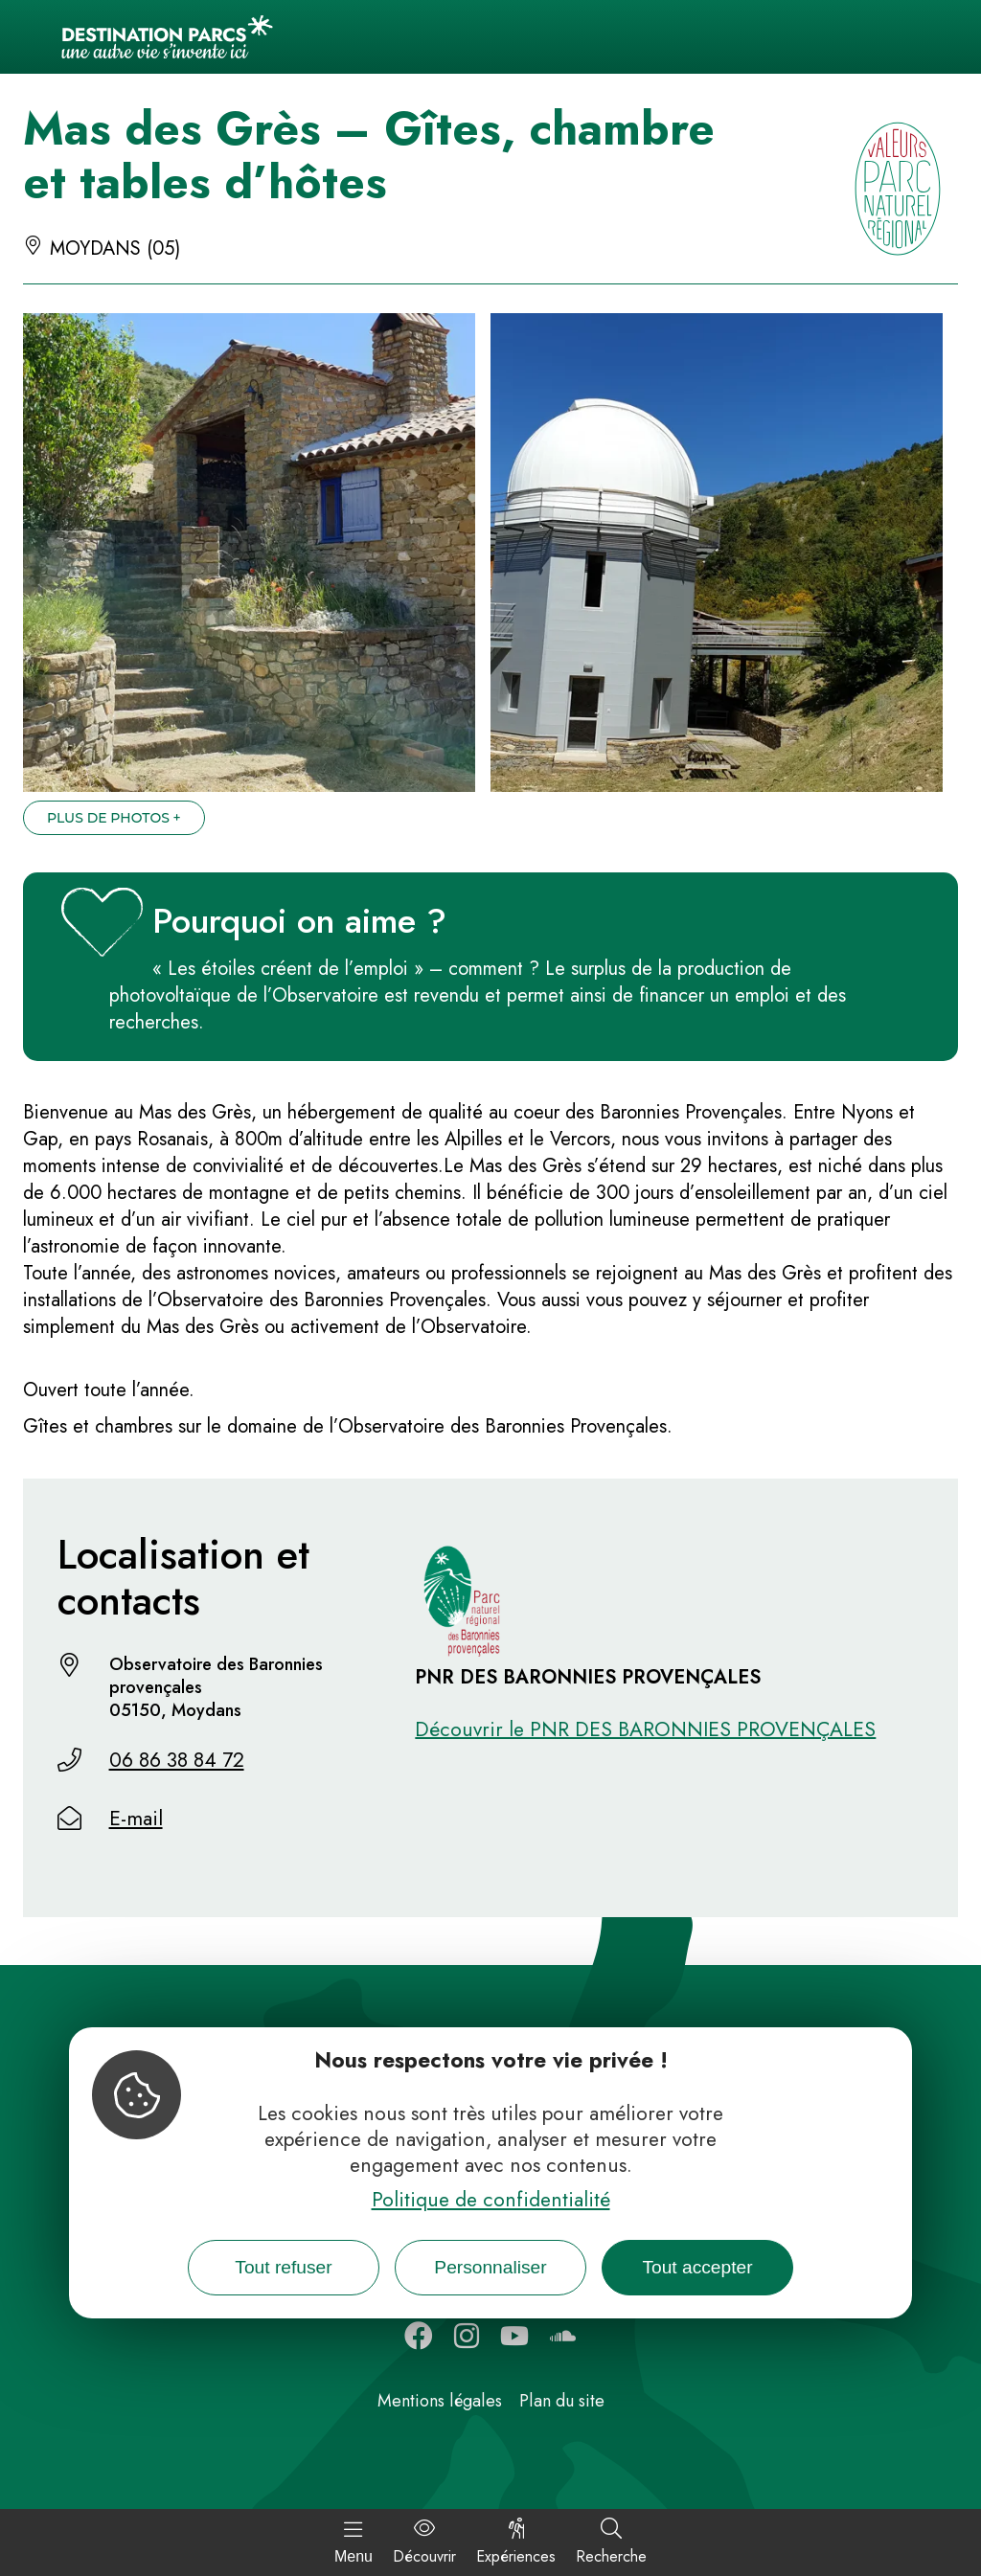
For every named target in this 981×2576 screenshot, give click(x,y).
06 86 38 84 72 (176, 1760)
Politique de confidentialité (491, 2199)
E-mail (136, 1818)
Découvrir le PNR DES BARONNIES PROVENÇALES (645, 1729)
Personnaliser (490, 2267)
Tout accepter (697, 2267)
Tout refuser (283, 2267)
